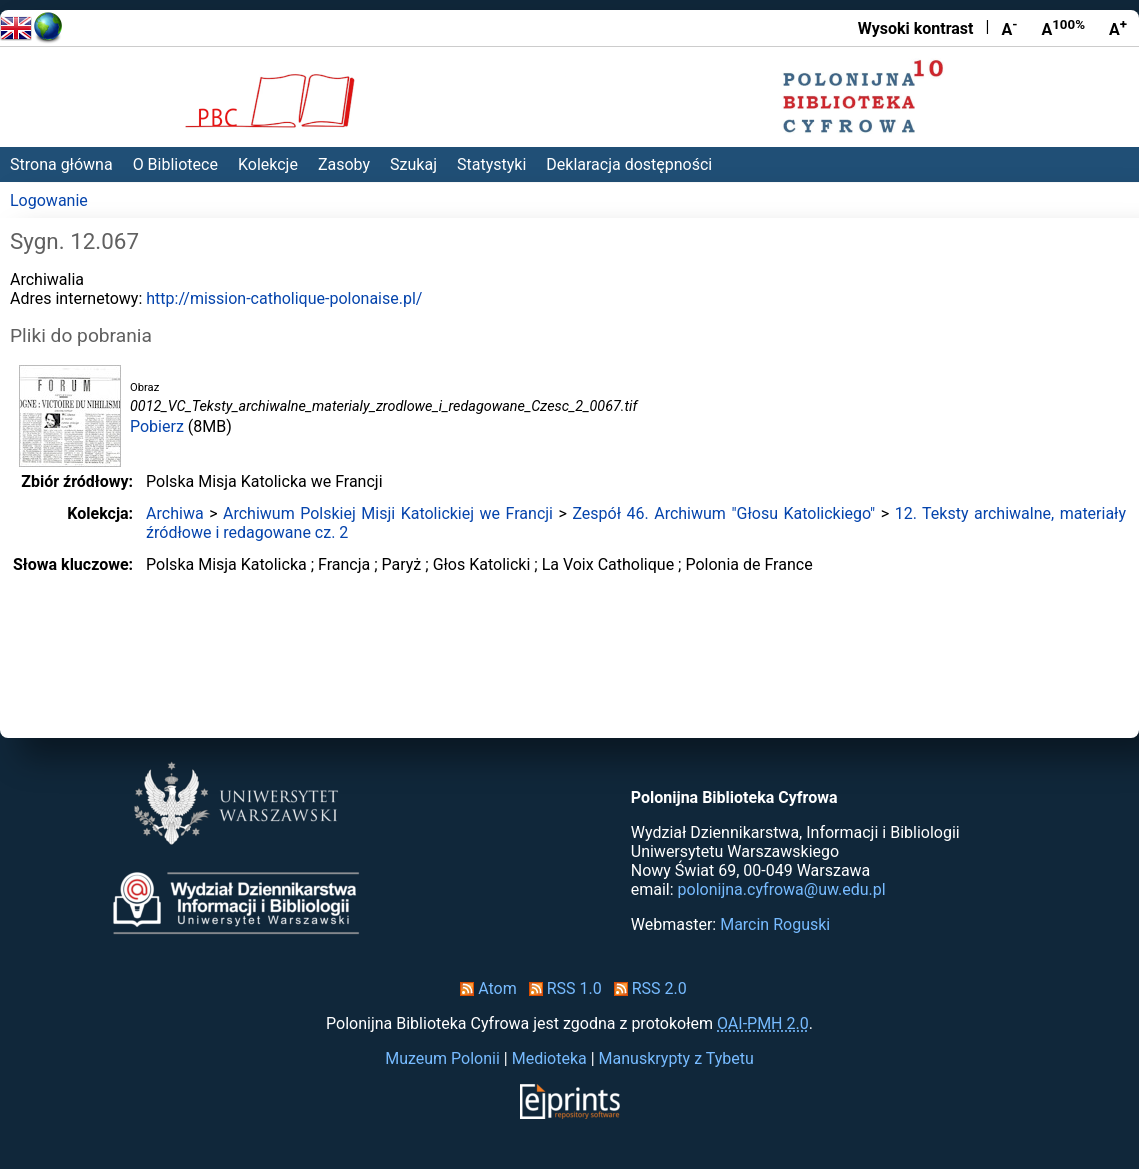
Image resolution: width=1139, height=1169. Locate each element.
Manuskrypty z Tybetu (676, 1058)
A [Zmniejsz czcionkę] (1009, 28)
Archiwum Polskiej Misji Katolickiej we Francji (388, 513)
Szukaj (413, 164)
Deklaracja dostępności (629, 164)
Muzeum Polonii (442, 1058)
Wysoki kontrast (916, 28)
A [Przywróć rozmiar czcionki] (1063, 28)
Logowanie (49, 200)
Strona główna (61, 164)
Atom (484, 988)
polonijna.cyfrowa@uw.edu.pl (782, 889)
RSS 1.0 (561, 988)
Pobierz (157, 426)
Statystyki (491, 164)
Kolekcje (268, 164)
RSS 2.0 (646, 988)
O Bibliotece (175, 164)
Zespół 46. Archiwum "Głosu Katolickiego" (723, 513)
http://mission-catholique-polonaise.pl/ (284, 298)
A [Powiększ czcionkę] (1118, 28)
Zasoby (344, 164)
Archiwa (175, 513)
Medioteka (549, 1058)
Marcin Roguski (775, 924)
